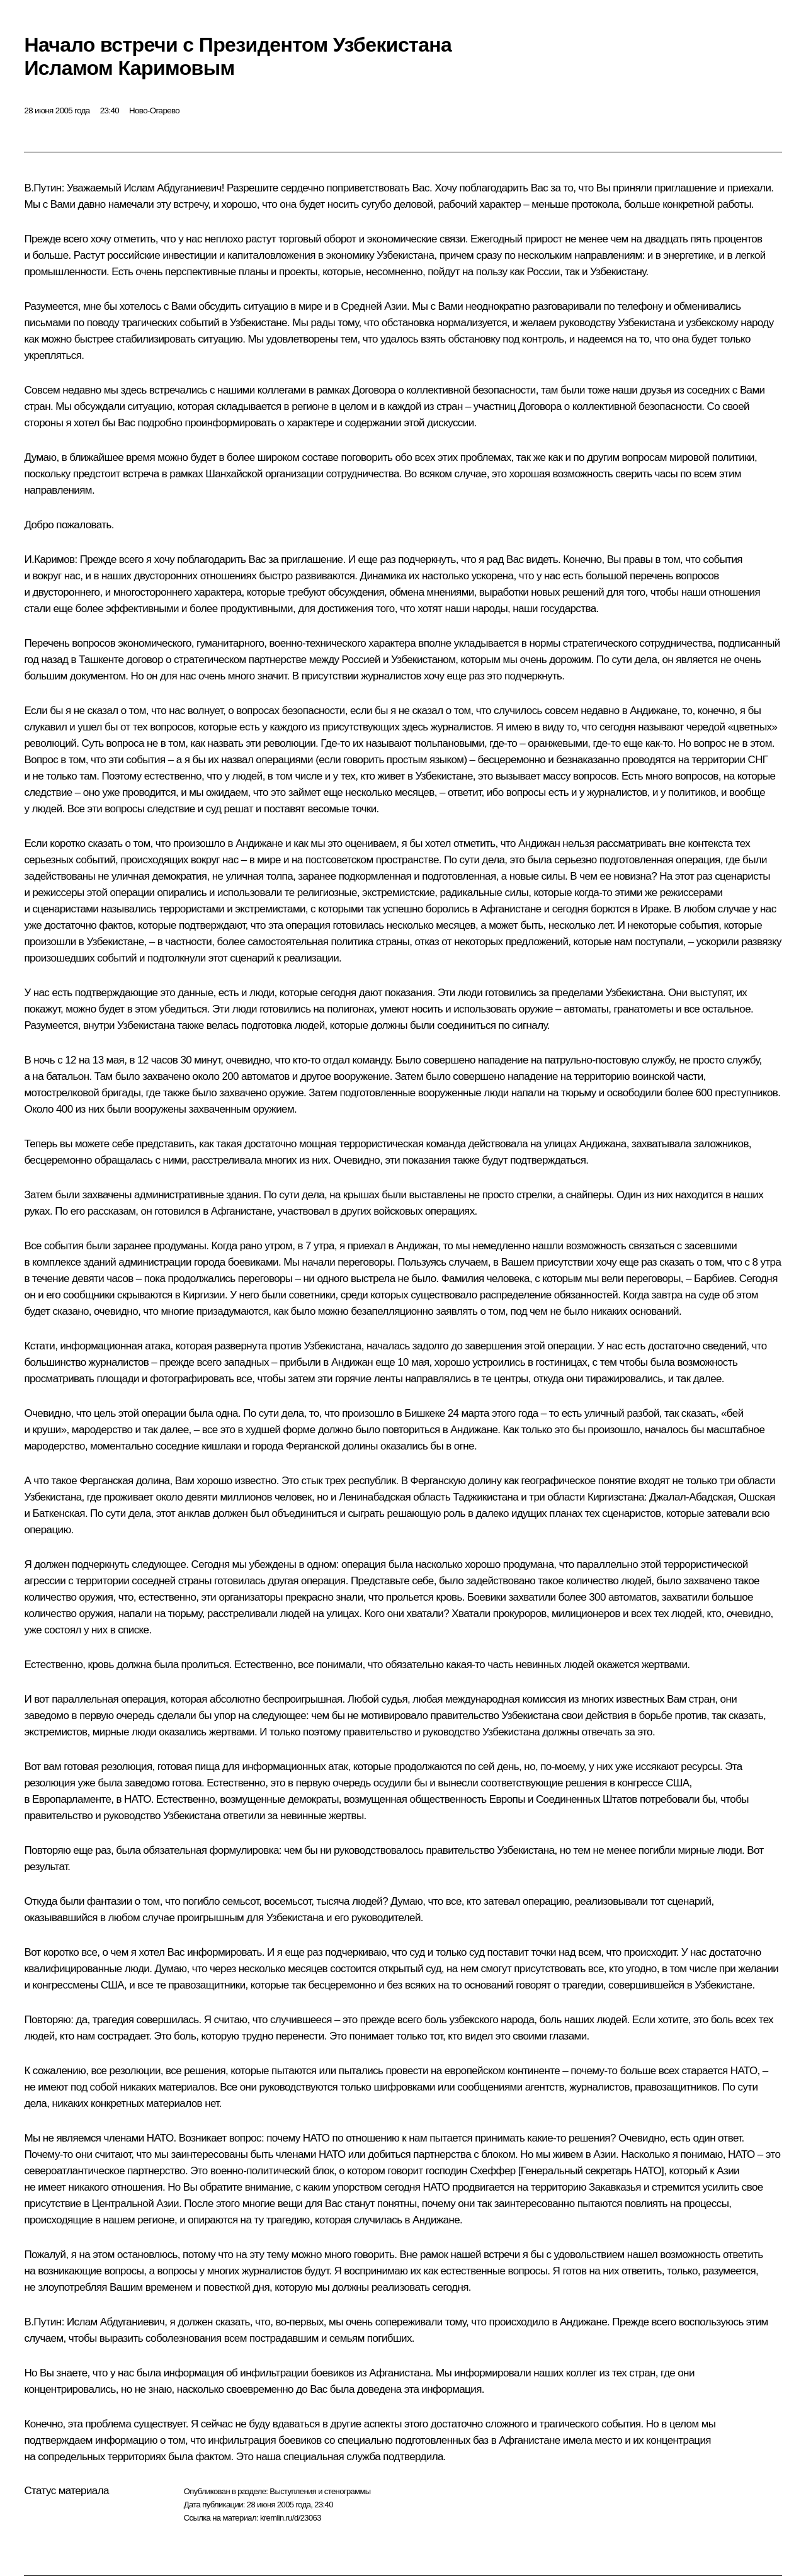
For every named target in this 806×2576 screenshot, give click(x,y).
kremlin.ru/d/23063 (290, 2517)
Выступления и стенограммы (320, 2491)
